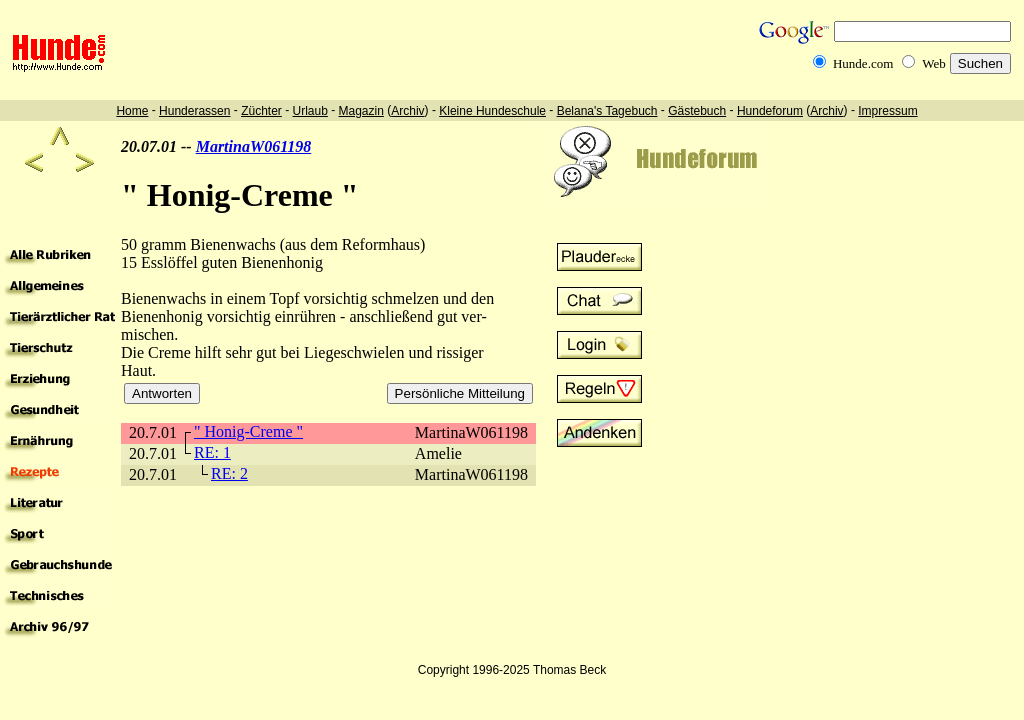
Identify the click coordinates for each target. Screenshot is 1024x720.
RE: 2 (229, 473)
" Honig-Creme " (248, 431)
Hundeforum (770, 111)
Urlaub (309, 111)
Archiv (407, 111)
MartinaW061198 (254, 146)
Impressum (887, 111)
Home (132, 111)
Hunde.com (863, 63)
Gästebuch (697, 111)
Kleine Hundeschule (492, 111)
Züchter (261, 111)
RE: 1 (212, 452)
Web (934, 63)
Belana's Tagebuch (607, 111)
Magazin (361, 111)
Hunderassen (194, 111)
